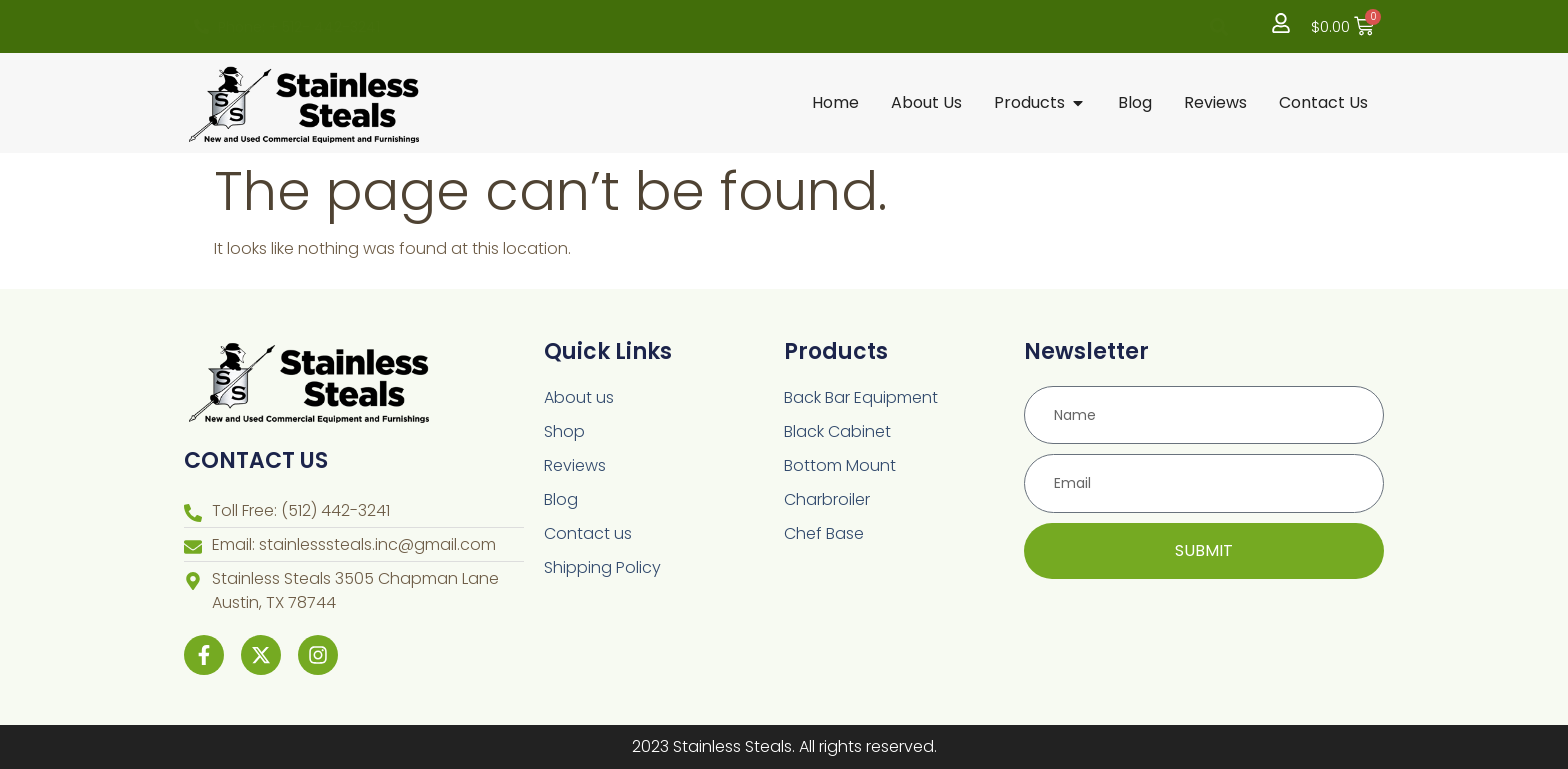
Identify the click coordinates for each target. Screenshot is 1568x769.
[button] (1219, 26)
